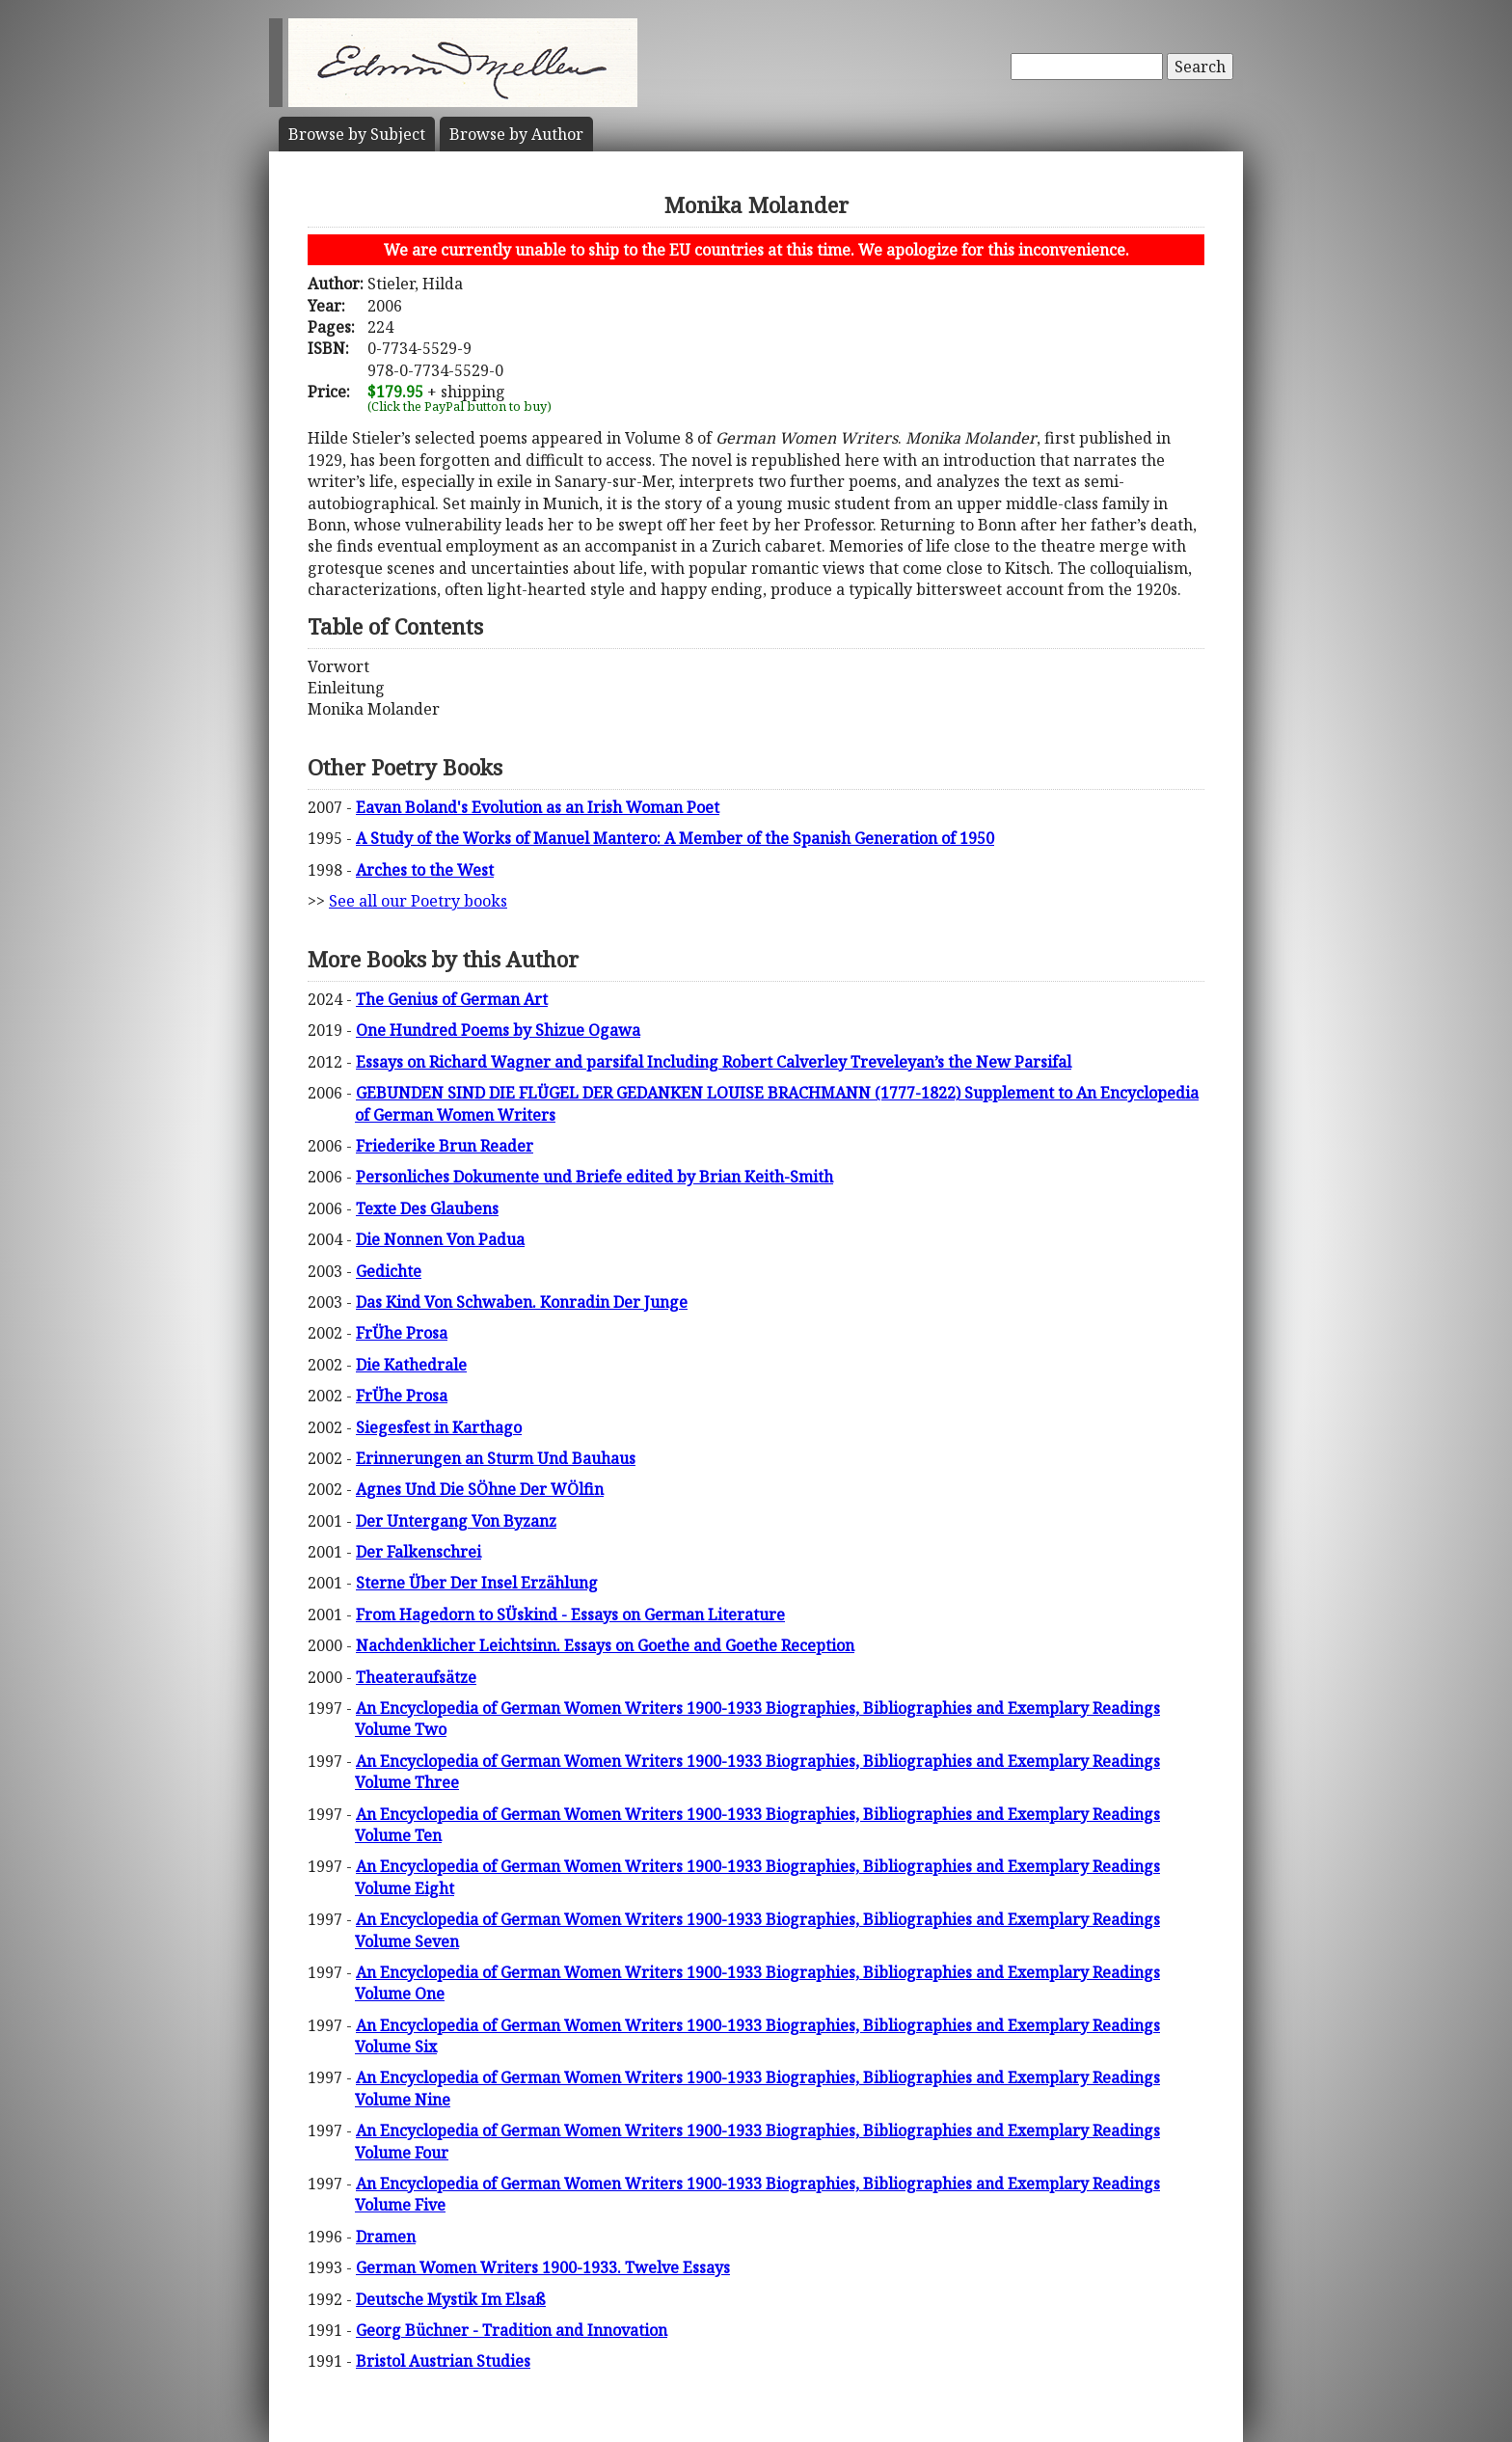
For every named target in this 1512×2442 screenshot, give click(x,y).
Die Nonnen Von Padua (440, 1239)
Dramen (386, 2236)
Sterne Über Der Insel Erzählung (477, 1582)
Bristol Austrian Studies (443, 2361)
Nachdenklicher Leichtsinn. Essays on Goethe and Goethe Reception (605, 1645)
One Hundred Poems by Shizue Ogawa (498, 1030)
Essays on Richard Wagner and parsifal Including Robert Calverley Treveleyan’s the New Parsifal (713, 1061)
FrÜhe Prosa (401, 1332)
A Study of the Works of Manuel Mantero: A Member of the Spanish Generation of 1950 (675, 838)
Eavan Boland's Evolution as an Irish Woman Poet (537, 807)
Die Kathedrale (411, 1364)
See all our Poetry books (418, 900)
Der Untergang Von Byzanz (456, 1521)
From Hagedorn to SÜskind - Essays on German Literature (570, 1614)
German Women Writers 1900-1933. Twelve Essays (543, 2267)
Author (516, 134)
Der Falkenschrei (418, 1551)
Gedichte (388, 1271)
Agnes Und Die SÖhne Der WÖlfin (480, 1489)
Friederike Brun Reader (444, 1145)
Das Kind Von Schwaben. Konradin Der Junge (522, 1302)
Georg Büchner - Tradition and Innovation (511, 2330)
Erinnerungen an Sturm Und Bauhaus (495, 1458)
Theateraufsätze (416, 1677)
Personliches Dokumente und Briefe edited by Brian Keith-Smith (594, 1176)
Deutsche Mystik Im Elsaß (451, 2299)
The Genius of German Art (452, 999)
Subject (356, 134)
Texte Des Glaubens (427, 1208)
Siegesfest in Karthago (439, 1427)
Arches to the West (425, 870)
